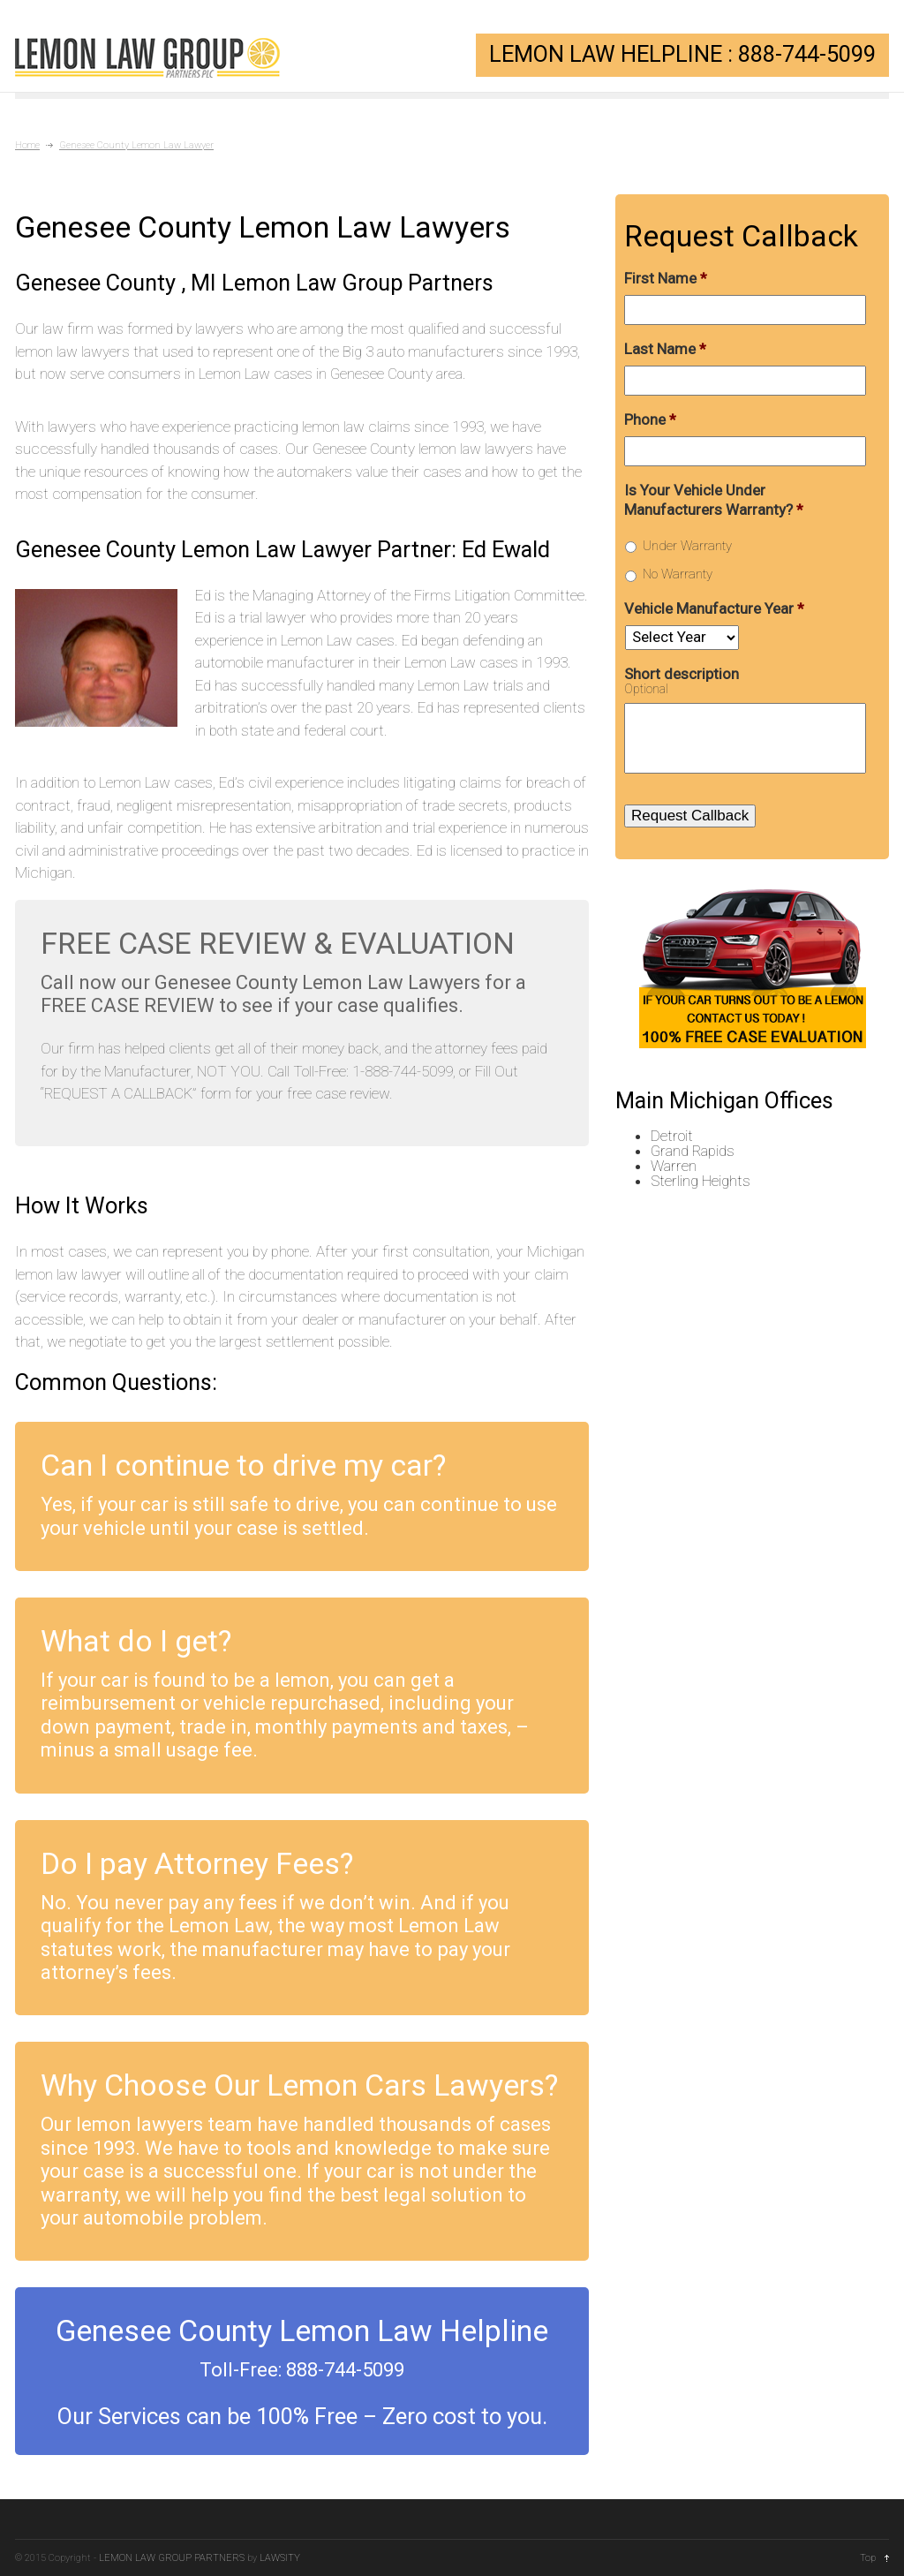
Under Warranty (687, 546)
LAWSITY (280, 2558)
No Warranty (677, 574)
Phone (650, 419)
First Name (665, 278)
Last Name (665, 349)
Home (27, 145)
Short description (681, 674)
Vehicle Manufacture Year (714, 608)
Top (868, 2558)
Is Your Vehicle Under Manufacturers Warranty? (713, 499)
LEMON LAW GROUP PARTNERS (172, 2558)
